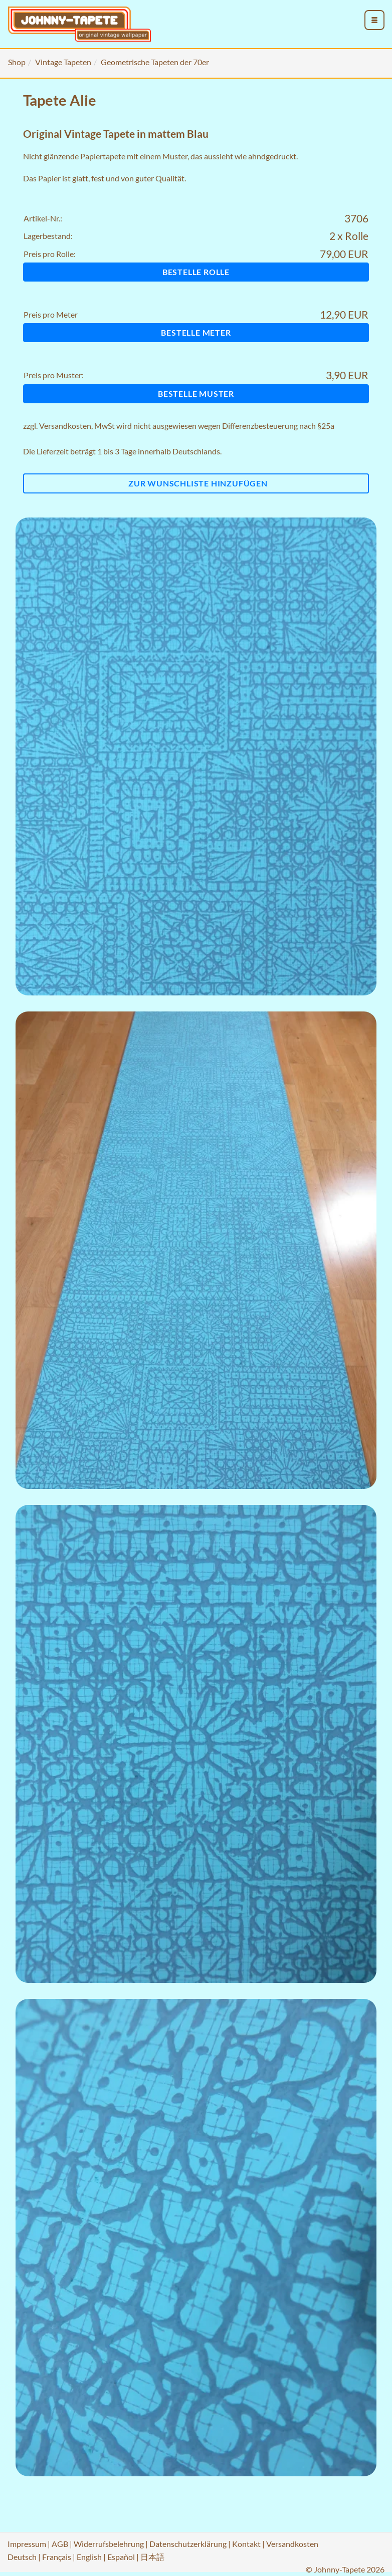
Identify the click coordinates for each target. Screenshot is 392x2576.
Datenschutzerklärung (188, 2543)
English (89, 2556)
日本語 (152, 2556)
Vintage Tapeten (63, 62)
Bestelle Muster (196, 393)
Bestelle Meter (196, 332)
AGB (60, 2543)
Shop (17, 62)
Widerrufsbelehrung (109, 2543)
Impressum (27, 2543)
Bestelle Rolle (196, 272)
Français (56, 2556)
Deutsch (22, 2556)
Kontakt (246, 2543)
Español (121, 2556)
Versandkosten (65, 425)
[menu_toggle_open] (374, 20)
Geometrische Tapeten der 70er (155, 62)
